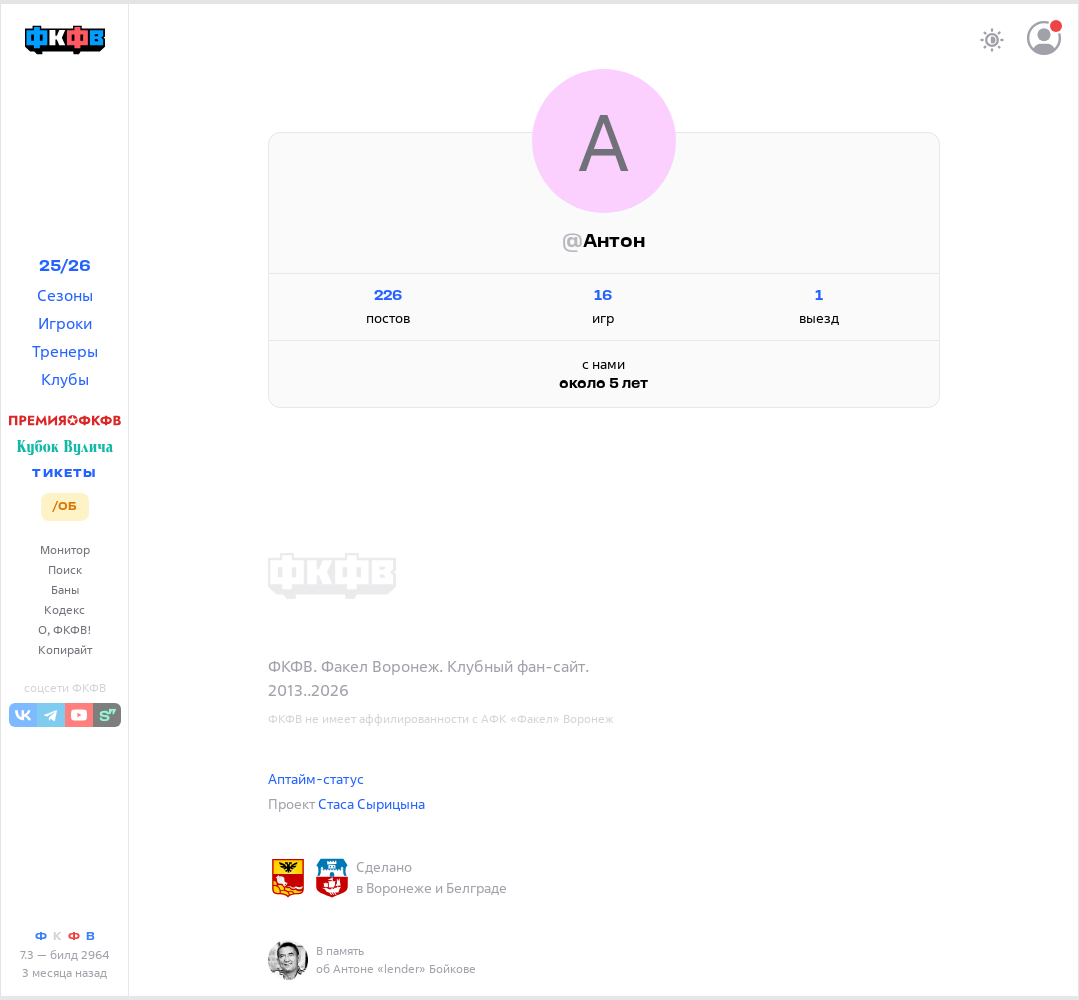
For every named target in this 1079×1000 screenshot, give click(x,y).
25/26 (65, 267)
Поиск (65, 569)
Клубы (65, 379)
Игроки (65, 323)
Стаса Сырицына (371, 803)
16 (603, 296)
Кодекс (64, 609)
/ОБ (64, 507)
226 (388, 296)
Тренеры (65, 351)
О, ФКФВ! (65, 629)
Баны (65, 589)
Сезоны (65, 295)
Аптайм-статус (316, 778)
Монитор (65, 549)
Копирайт (65, 649)
